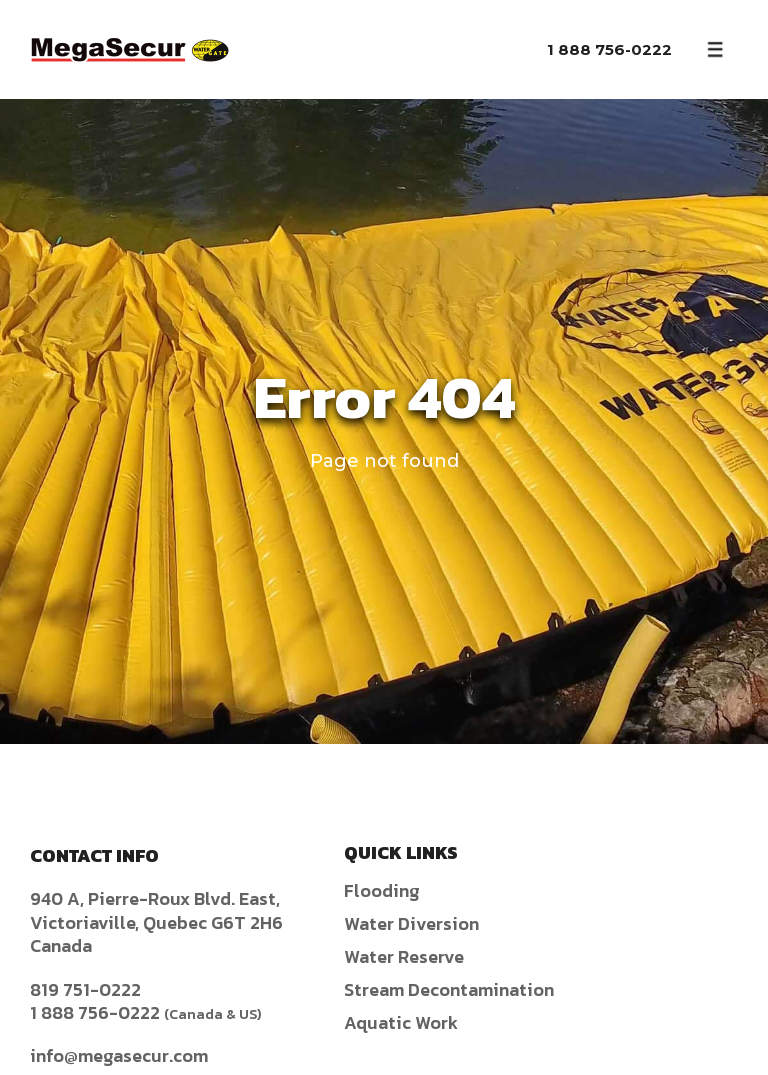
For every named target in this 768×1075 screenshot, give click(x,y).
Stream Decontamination (449, 989)
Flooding (382, 890)
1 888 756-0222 (609, 49)
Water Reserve (404, 956)
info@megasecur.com (119, 1055)
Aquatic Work (401, 1022)
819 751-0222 (85, 989)
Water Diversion (411, 923)
